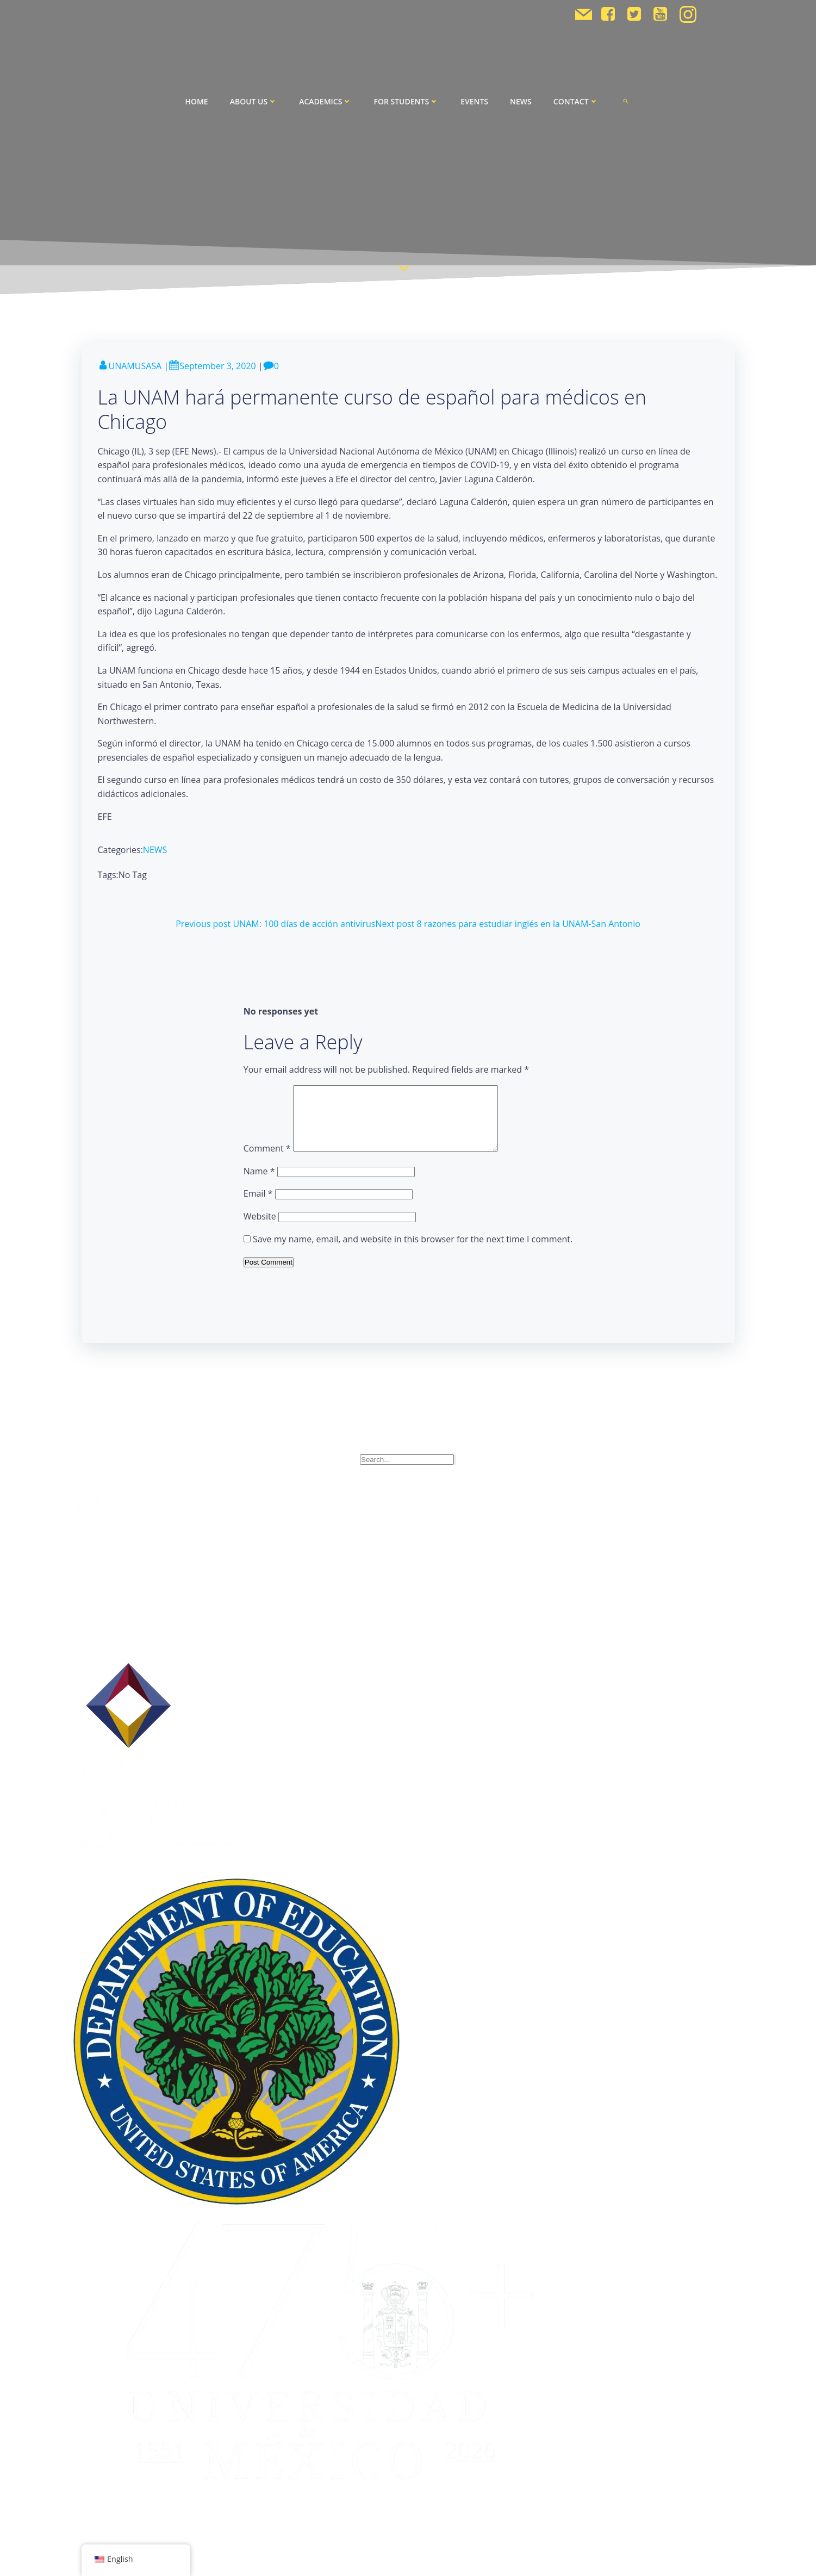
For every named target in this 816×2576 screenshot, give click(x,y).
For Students (406, 101)
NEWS (155, 850)
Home (196, 101)
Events (474, 101)
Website (260, 1229)
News (521, 101)
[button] (625, 101)
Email (258, 1206)
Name (259, 1184)
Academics (325, 101)
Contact (576, 101)
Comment (267, 1161)
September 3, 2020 (212, 366)
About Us (254, 101)
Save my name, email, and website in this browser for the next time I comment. (412, 1252)
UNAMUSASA (130, 366)
